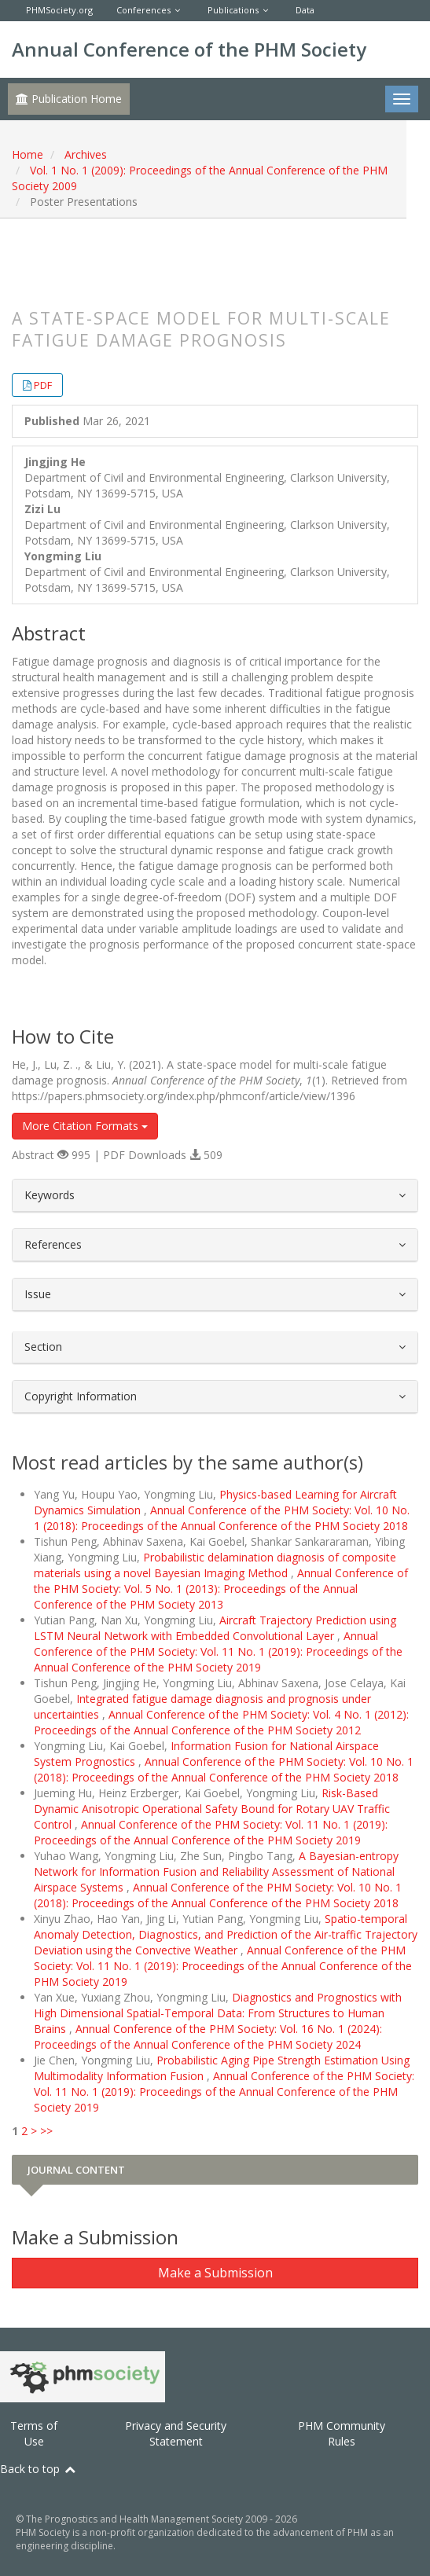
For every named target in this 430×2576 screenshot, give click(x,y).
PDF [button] (43, 385)
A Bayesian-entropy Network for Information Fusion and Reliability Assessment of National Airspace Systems (216, 1871)
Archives (85, 154)
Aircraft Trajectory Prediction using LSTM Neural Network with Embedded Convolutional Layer (215, 1628)
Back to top (38, 2468)
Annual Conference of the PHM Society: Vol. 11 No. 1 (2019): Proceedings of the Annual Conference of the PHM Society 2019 (218, 1651)
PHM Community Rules (341, 2433)
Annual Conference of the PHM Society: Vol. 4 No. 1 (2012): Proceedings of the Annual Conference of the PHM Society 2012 (221, 1722)
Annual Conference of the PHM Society (189, 49)
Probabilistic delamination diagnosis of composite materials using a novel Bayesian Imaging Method (215, 1565)
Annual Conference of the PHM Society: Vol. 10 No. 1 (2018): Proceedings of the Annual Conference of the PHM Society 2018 (222, 1518)
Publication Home (69, 98)
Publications (233, 10)
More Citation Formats (85, 1125)
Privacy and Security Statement (175, 2433)
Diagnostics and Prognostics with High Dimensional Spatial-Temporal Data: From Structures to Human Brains (218, 2013)
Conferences (143, 10)
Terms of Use (33, 2433)
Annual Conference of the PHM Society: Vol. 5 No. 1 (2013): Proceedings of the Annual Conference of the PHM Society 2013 (221, 1588)
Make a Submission (215, 2272)
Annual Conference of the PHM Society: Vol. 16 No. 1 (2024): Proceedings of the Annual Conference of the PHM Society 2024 (208, 2036)
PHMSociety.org (59, 10)
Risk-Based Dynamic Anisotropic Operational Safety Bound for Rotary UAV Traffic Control (212, 1808)
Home (27, 154)
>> (46, 2130)
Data (305, 10)
